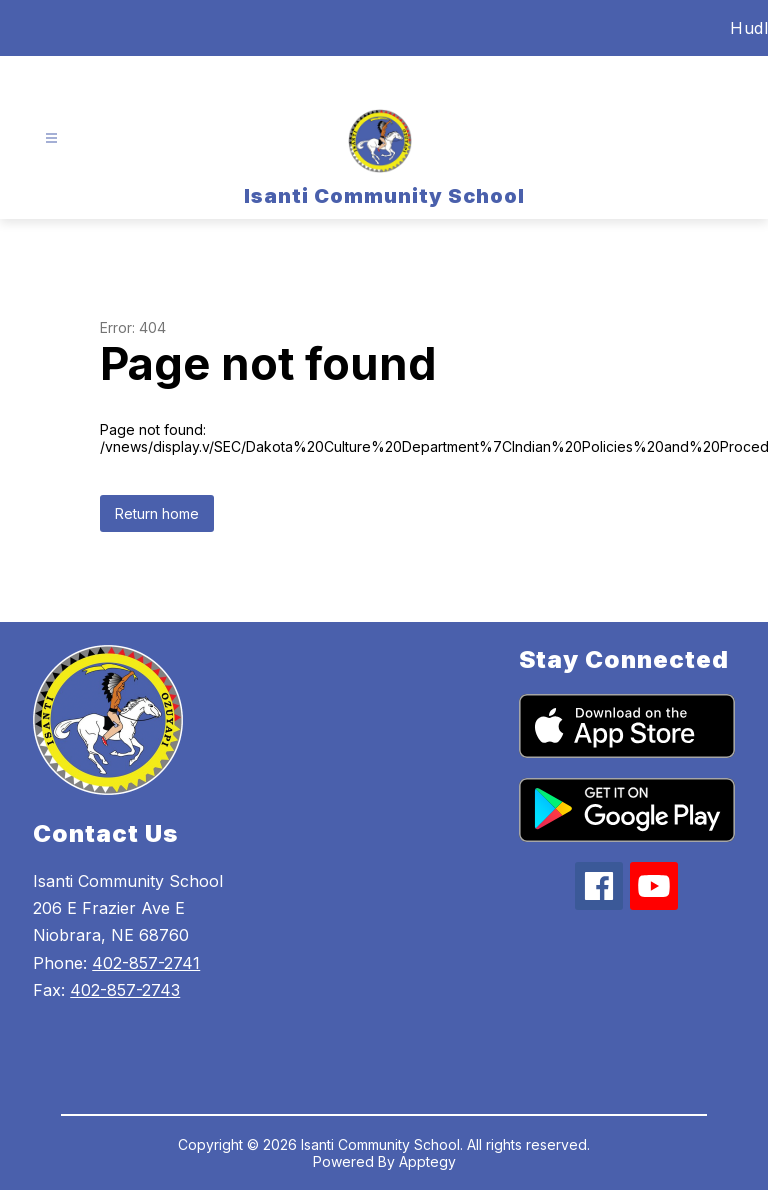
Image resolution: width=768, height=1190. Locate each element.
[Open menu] (51, 138)
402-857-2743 (125, 990)
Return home (157, 513)
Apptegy (427, 1161)
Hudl (749, 28)
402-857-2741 (146, 963)
